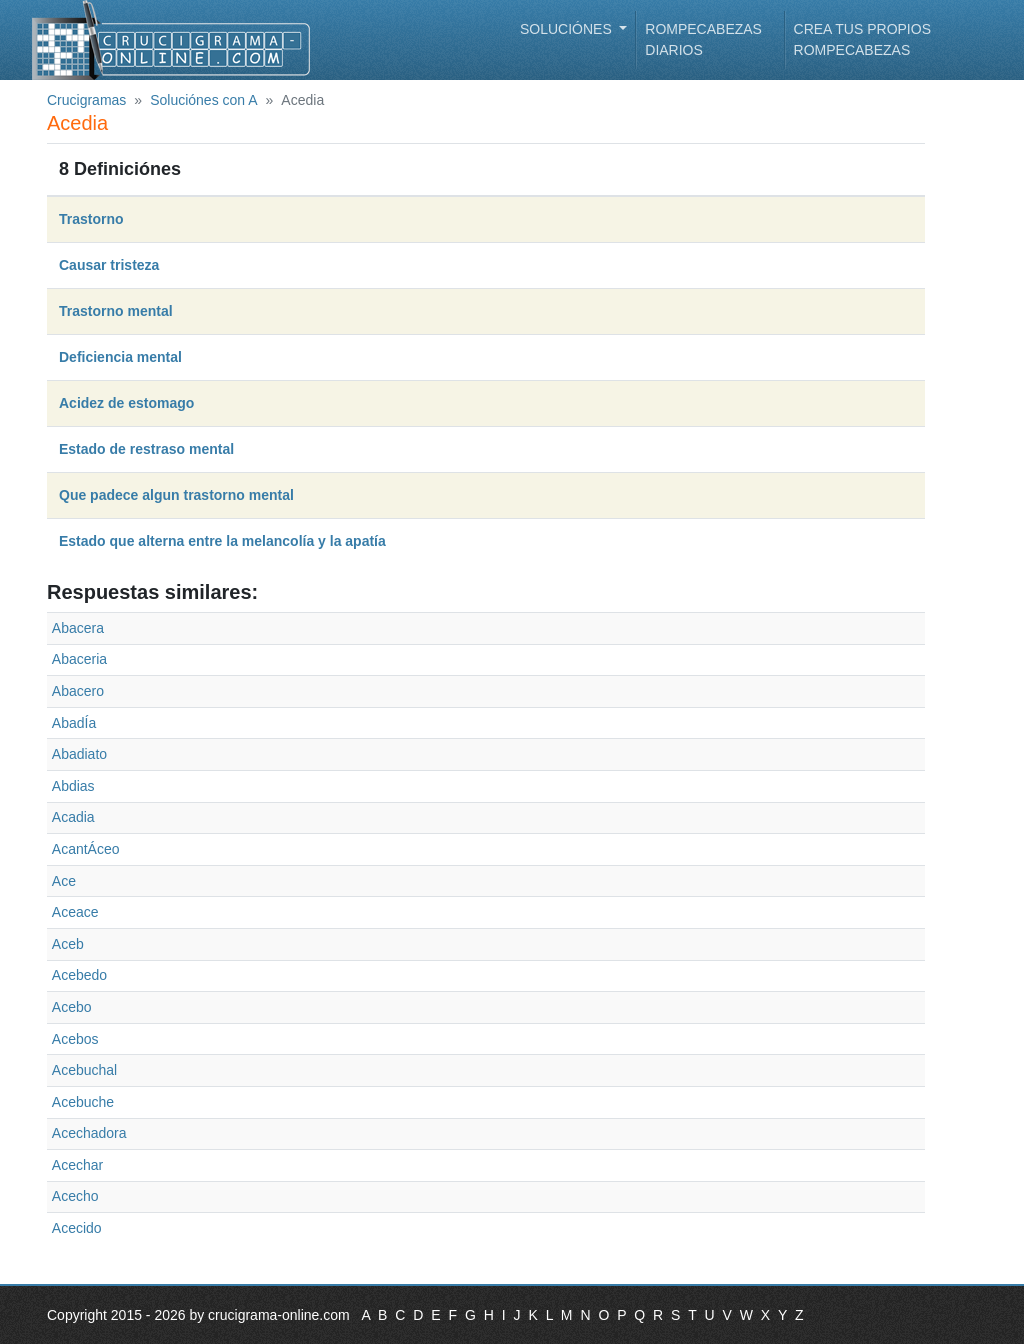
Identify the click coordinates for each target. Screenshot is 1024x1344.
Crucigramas (86, 100)
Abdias (73, 786)
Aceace (75, 912)
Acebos (75, 1039)
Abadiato (79, 754)
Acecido (77, 1228)
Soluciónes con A (203, 100)
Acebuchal (84, 1070)
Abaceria (79, 659)
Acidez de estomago (126, 403)
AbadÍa (74, 723)
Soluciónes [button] (568, 29)
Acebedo (79, 975)
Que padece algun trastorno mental (176, 495)
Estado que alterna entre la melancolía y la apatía (222, 541)
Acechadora (89, 1133)
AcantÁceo (86, 849)
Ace (64, 881)
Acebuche (83, 1102)
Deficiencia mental (120, 357)
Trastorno (91, 219)
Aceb (68, 944)
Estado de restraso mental (146, 449)
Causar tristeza (109, 265)
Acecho (75, 1196)
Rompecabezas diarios (703, 39)
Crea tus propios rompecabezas (862, 39)
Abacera (78, 628)
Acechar (77, 1165)
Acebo (72, 1007)
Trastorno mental (116, 311)
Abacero (78, 691)
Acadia (73, 817)
